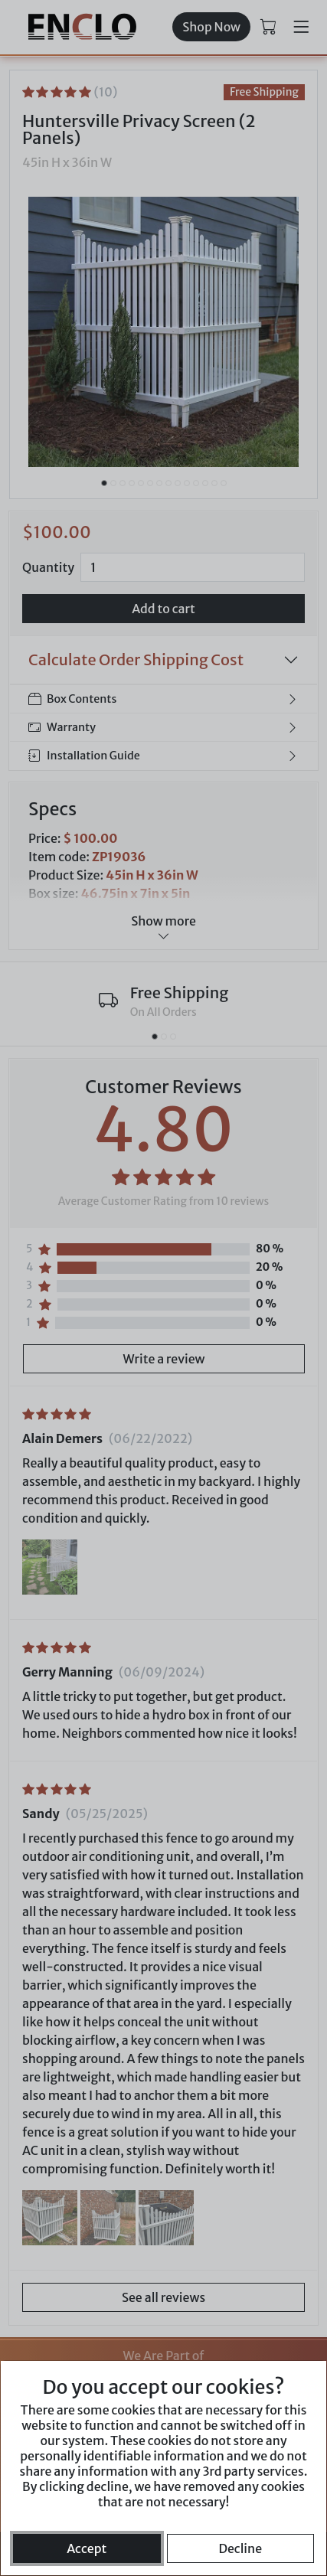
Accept (86, 2548)
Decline (240, 2548)
